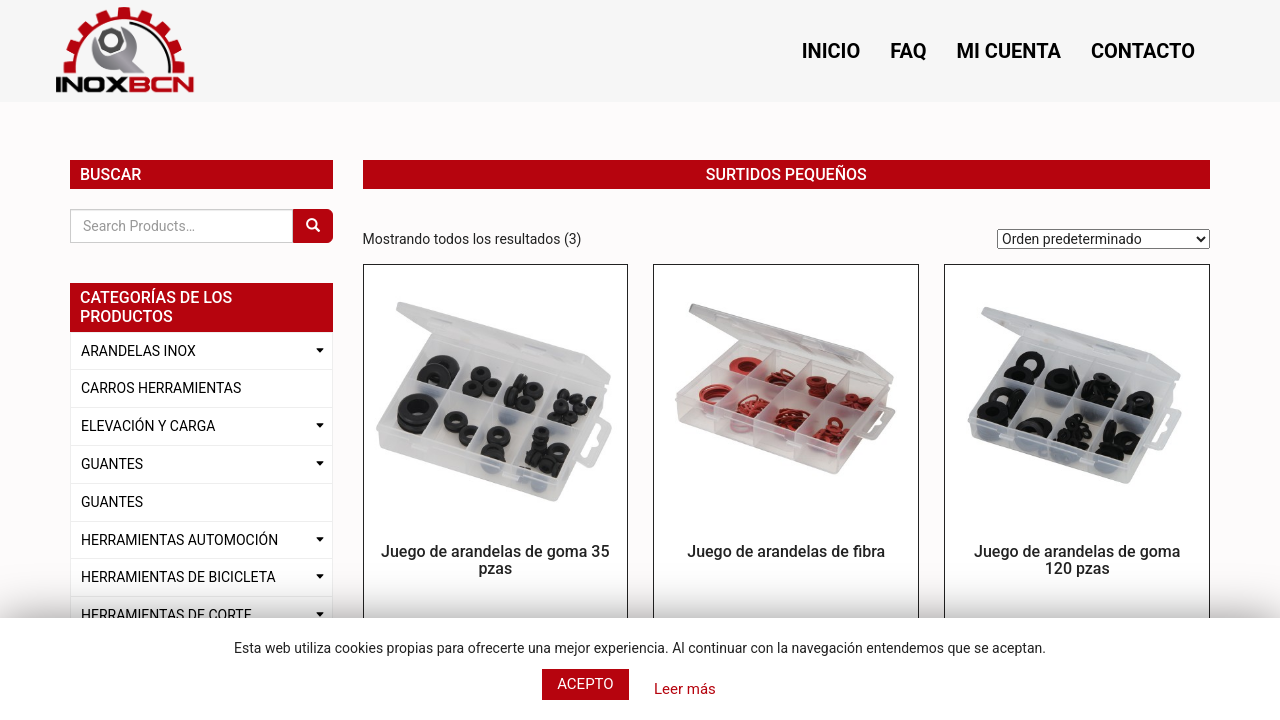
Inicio (831, 51)
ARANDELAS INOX (138, 351)
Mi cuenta (1009, 51)
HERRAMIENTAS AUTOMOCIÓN (179, 540)
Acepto (585, 684)
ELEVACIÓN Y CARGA (148, 426)
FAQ (908, 51)
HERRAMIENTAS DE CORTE (166, 615)
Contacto (1143, 51)
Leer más (685, 689)
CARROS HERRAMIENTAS (161, 388)
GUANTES (112, 464)
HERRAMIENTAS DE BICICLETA (178, 577)
